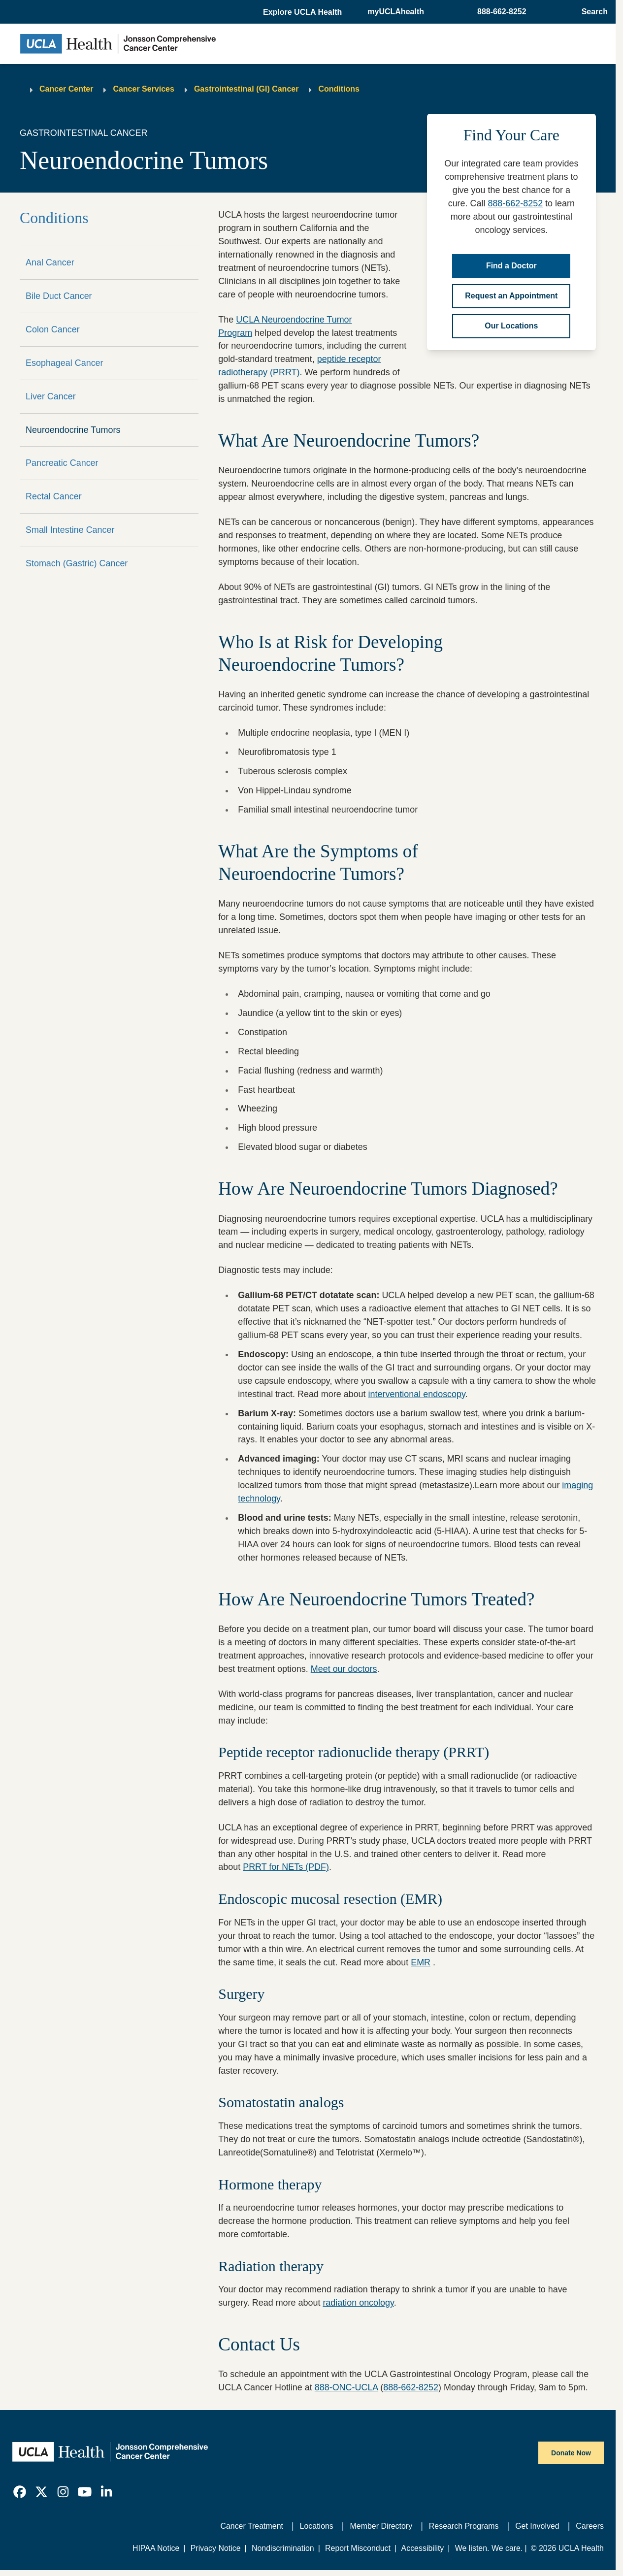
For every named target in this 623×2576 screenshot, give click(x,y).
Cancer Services (143, 89)
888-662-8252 (515, 203)
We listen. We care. (489, 2548)
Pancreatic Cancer (62, 463)
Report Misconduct (358, 2548)
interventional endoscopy (416, 1394)
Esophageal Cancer (64, 363)
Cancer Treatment (251, 2526)
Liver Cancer (51, 396)
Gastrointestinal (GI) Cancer (246, 89)
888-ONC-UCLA (346, 2387)
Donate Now (571, 2453)
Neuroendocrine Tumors (73, 430)
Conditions (339, 89)
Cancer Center (66, 89)
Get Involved (537, 2526)
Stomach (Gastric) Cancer (77, 563)
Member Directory (381, 2526)
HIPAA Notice (155, 2548)
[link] (20, 2492)
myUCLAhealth (395, 11)
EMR (420, 1962)
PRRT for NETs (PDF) (286, 1867)
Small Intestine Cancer (70, 530)
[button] (303, 12)
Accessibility (422, 2548)
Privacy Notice (216, 2548)
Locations (316, 2526)
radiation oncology (358, 2303)
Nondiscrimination (283, 2548)
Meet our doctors (344, 1669)
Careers (590, 2526)
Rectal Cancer (54, 496)
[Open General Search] (592, 12)
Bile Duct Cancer (59, 296)
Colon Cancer (53, 329)
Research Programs (464, 2526)
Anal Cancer (50, 262)
